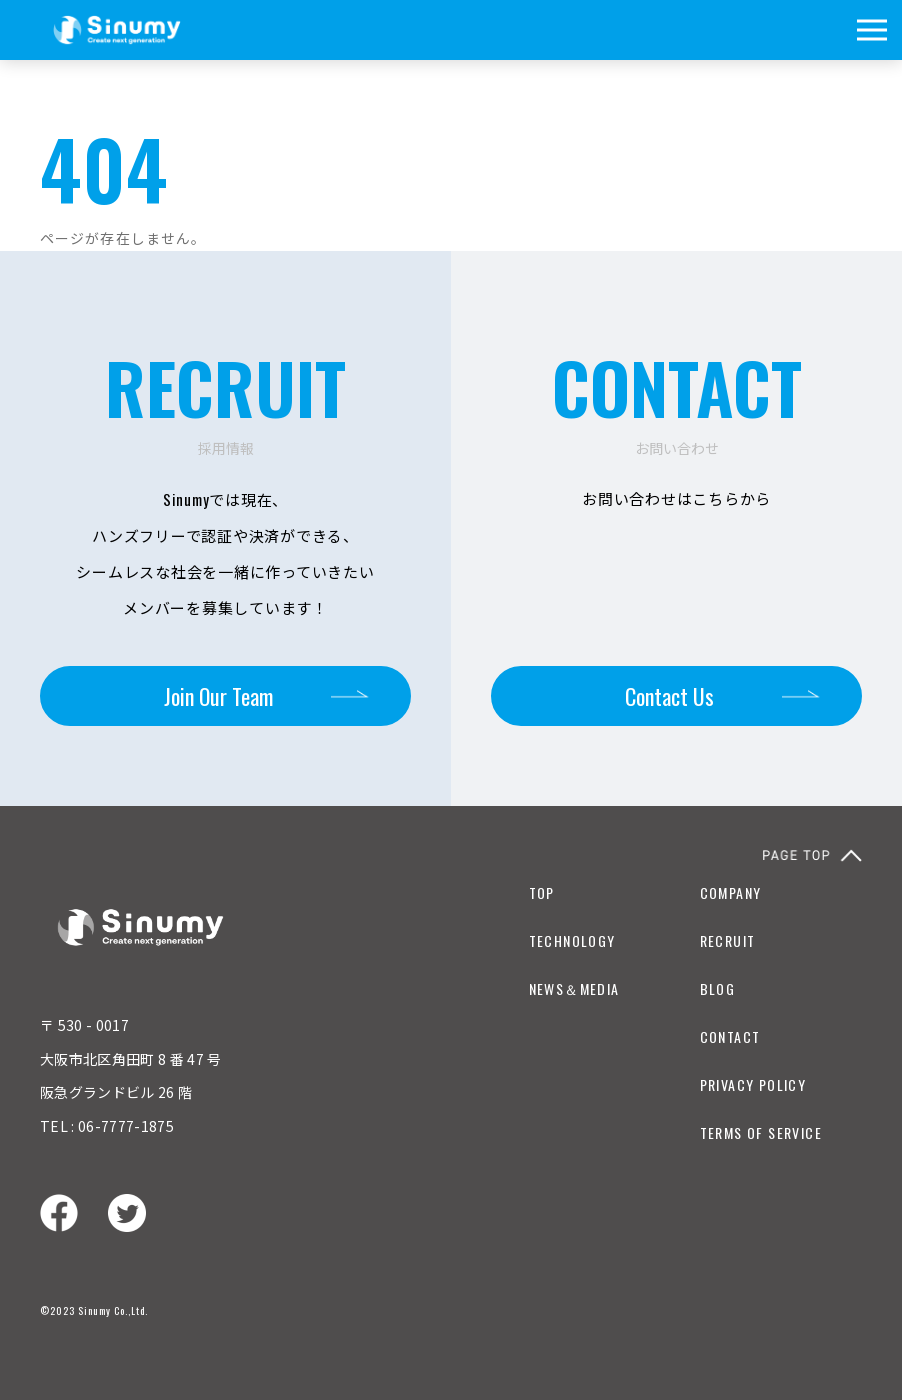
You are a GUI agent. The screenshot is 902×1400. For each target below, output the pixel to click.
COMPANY (731, 892)
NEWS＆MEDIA (574, 988)
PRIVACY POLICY (753, 1084)
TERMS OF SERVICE (761, 1132)
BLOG (718, 988)
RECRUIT (728, 940)
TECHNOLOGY (572, 940)
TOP (542, 892)
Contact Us (669, 696)
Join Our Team (218, 696)
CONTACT (730, 1036)
